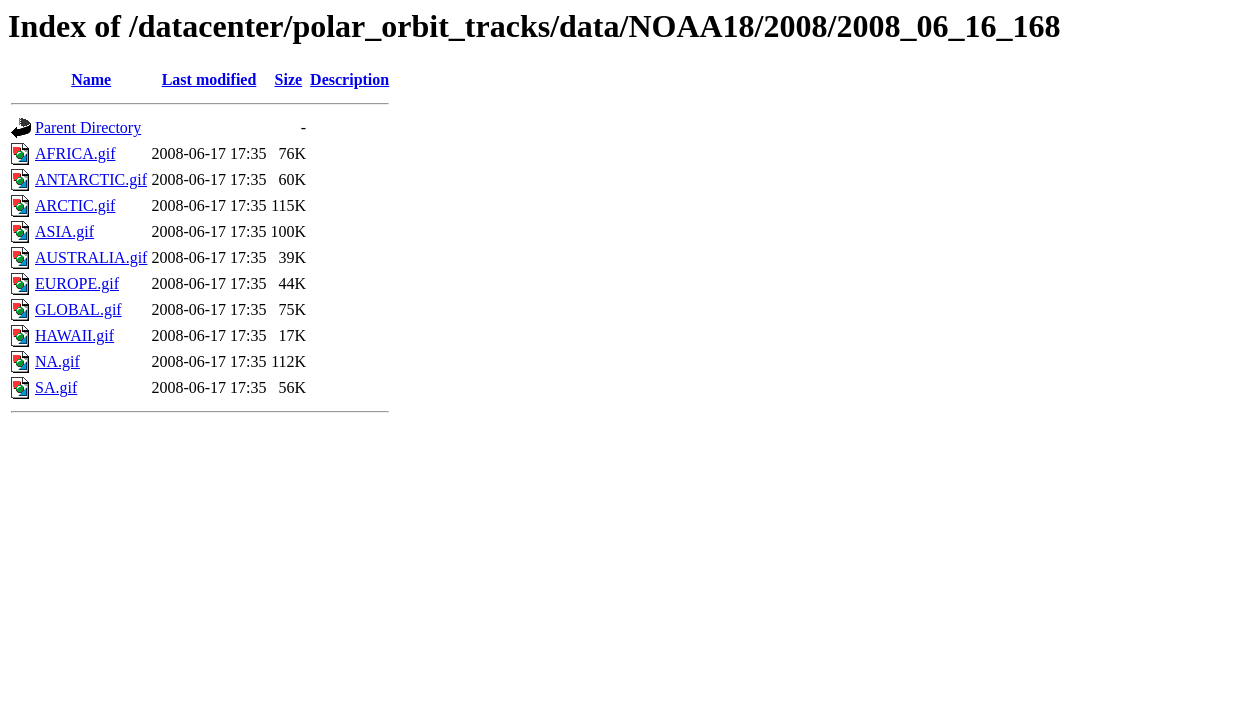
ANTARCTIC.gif (91, 179)
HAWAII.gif (74, 335)
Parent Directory (88, 127)
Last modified (209, 79)
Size (289, 79)
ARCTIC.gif (75, 205)
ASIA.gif (64, 231)
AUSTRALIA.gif (91, 257)
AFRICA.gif (75, 153)
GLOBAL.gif (78, 309)
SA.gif (56, 387)
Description (349, 79)
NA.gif (57, 361)
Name (91, 79)
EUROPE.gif (77, 283)
